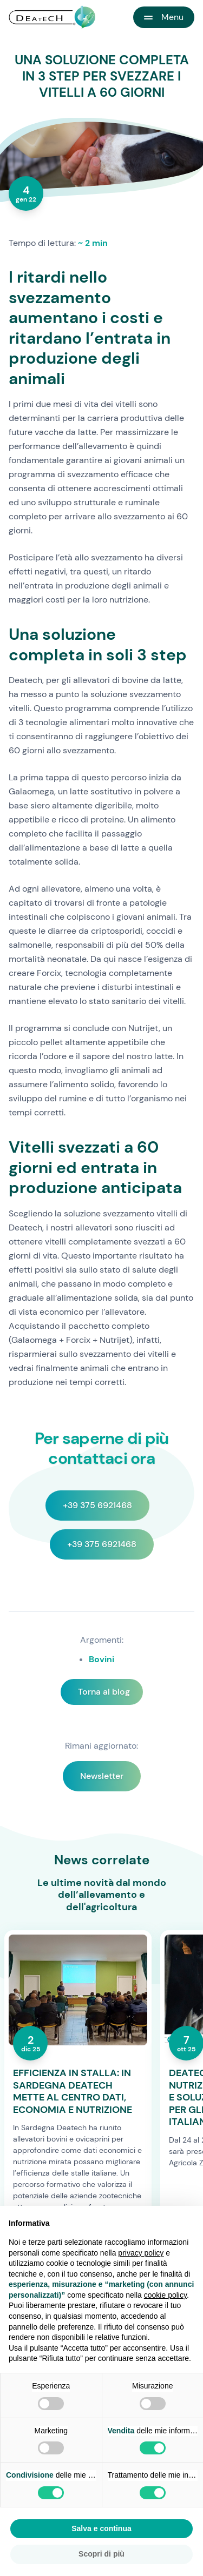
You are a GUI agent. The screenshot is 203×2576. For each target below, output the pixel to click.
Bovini (101, 1659)
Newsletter (101, 1776)
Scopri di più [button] (101, 2554)
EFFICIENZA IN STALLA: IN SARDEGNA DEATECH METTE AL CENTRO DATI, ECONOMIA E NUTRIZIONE (72, 2091)
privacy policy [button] (140, 2253)
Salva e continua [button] (101, 2528)
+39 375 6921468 (97, 1505)
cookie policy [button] (165, 2295)
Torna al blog (104, 1691)
